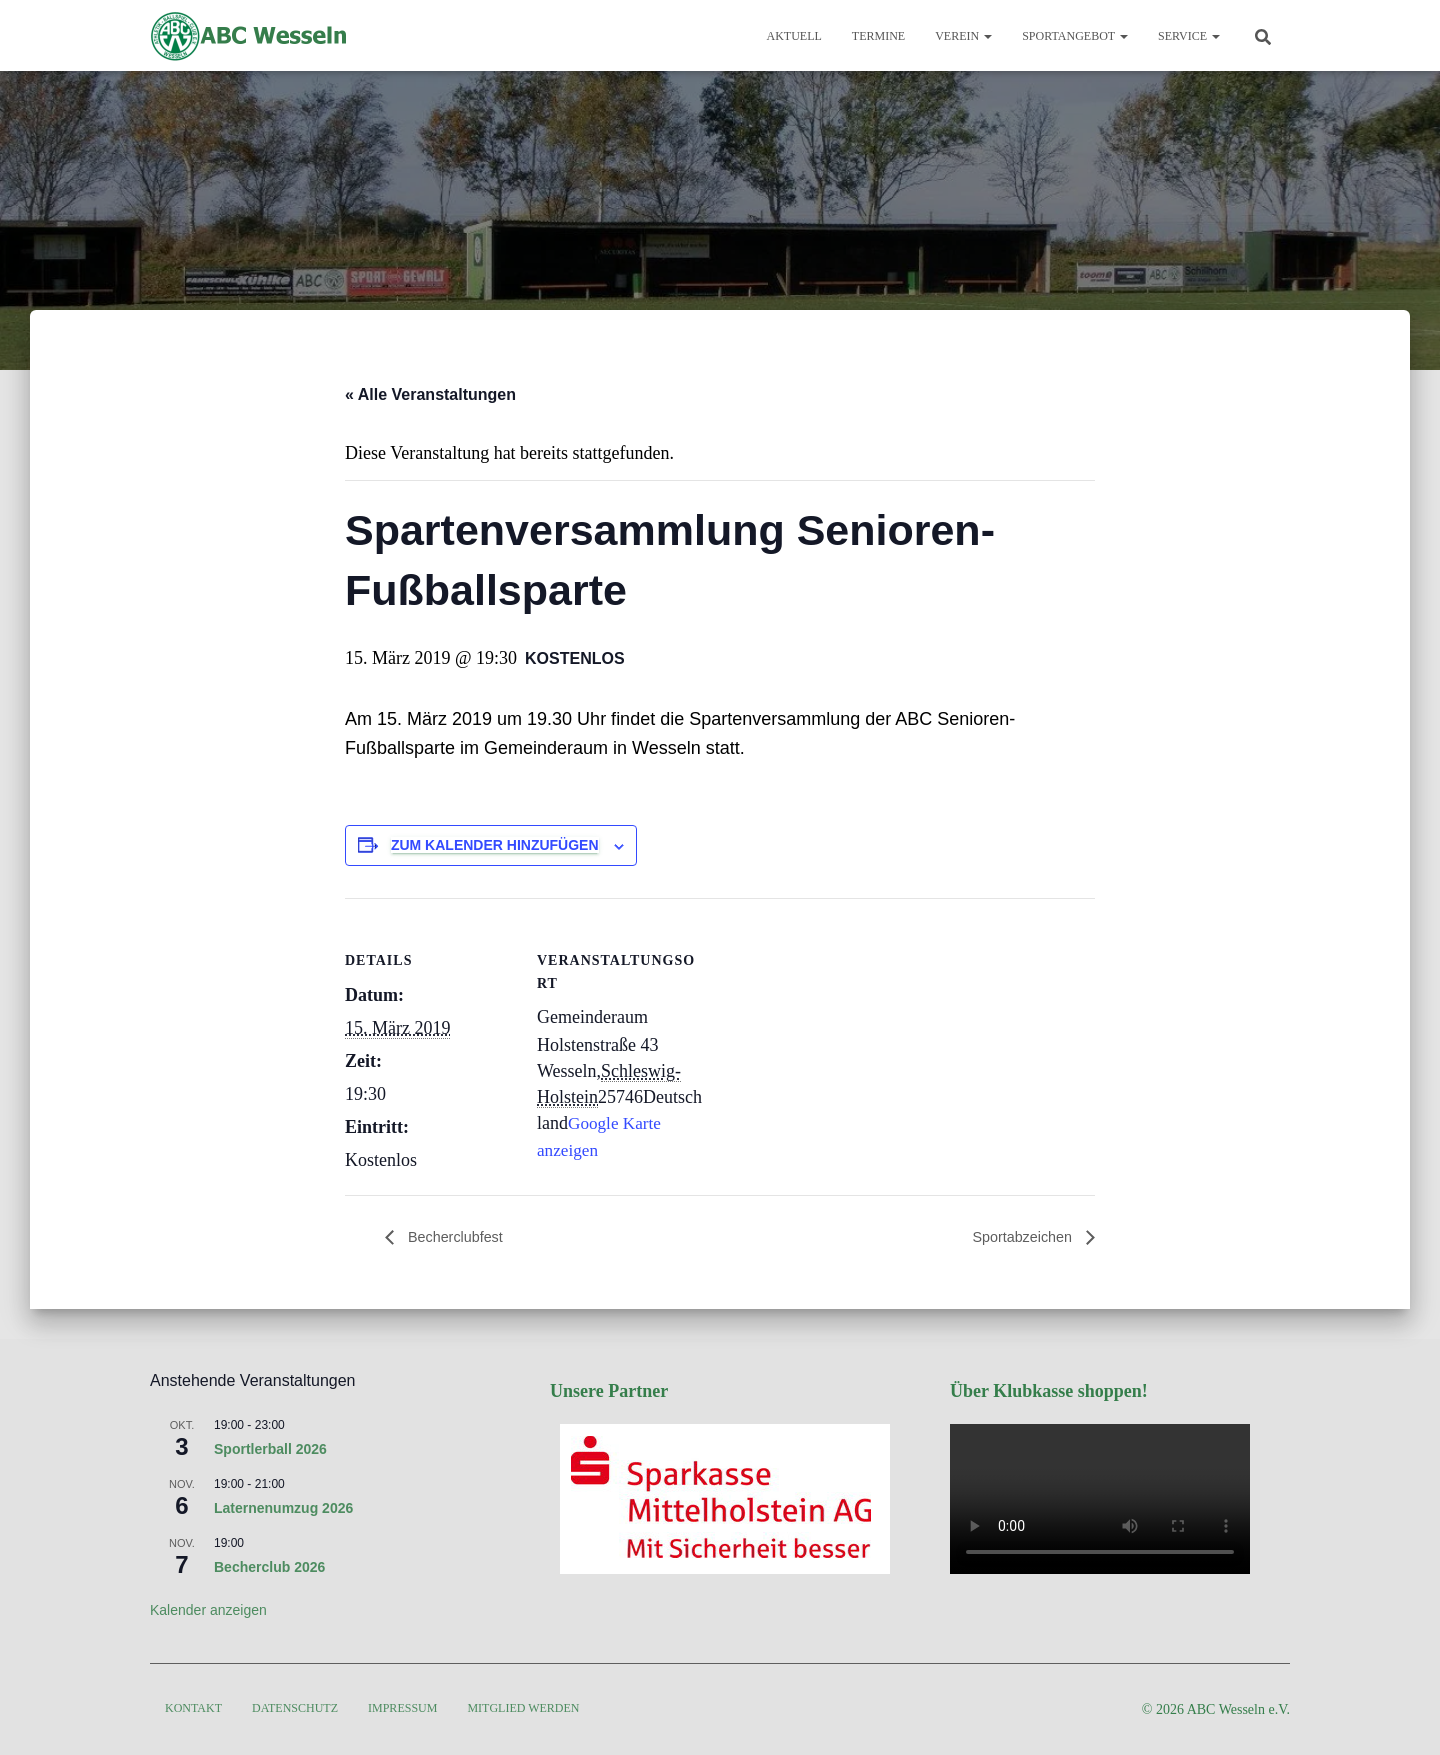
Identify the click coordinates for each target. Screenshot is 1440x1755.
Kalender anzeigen (208, 1610)
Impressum (402, 1708)
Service (1189, 36)
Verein (963, 36)
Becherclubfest (459, 1237)
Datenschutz (295, 1708)
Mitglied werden (523, 1708)
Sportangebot (1075, 36)
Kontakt (193, 1708)
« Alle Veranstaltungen (430, 394)
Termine (878, 36)
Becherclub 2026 (269, 1567)
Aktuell (794, 36)
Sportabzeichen (1018, 1237)
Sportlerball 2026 (270, 1449)
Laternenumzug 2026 (283, 1508)
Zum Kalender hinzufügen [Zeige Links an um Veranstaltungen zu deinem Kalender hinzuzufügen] (495, 845)
